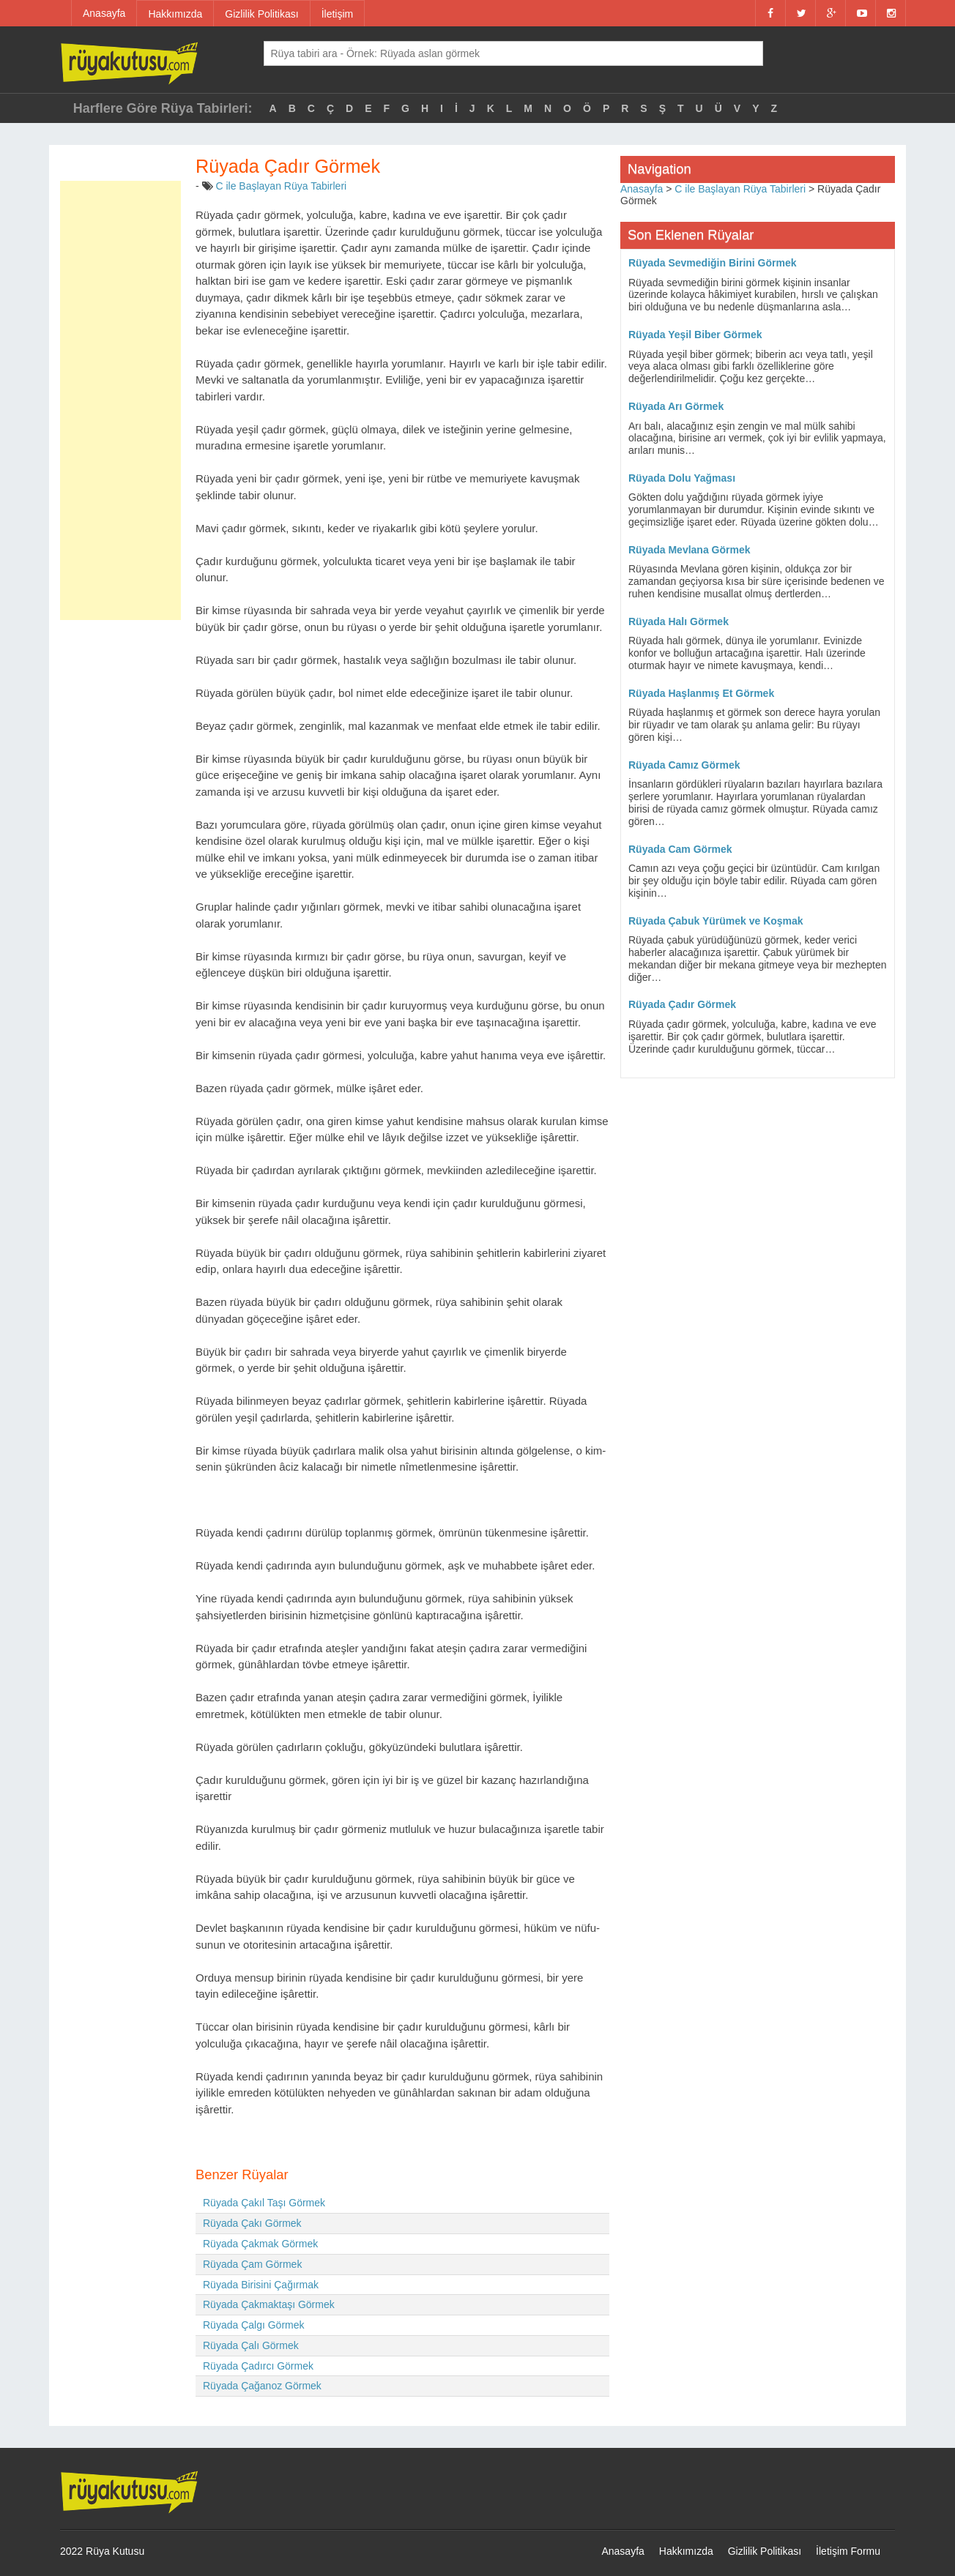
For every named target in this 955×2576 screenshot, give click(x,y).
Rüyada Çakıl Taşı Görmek (264, 2203)
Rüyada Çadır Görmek (682, 1004)
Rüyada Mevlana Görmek (689, 550)
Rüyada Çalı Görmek (251, 2345)
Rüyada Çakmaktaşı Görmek (269, 2304)
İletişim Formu (848, 2551)
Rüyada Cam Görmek (680, 849)
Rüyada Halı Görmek (678, 621)
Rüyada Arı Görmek (676, 406)
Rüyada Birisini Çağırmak (261, 2285)
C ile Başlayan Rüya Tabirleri (280, 186)
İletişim (338, 14)
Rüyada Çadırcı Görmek (258, 2366)
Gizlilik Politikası (261, 14)
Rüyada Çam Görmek (252, 2264)
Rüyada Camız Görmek (684, 765)
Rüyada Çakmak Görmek (260, 2244)
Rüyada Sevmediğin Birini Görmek (712, 263)
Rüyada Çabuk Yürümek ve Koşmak (715, 921)
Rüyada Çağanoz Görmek (262, 2386)
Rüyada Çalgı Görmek (254, 2325)
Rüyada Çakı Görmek (252, 2223)
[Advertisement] (120, 400)
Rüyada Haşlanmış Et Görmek (701, 693)
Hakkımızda (175, 14)
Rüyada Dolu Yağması (681, 478)
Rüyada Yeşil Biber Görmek (695, 334)
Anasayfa (104, 13)
